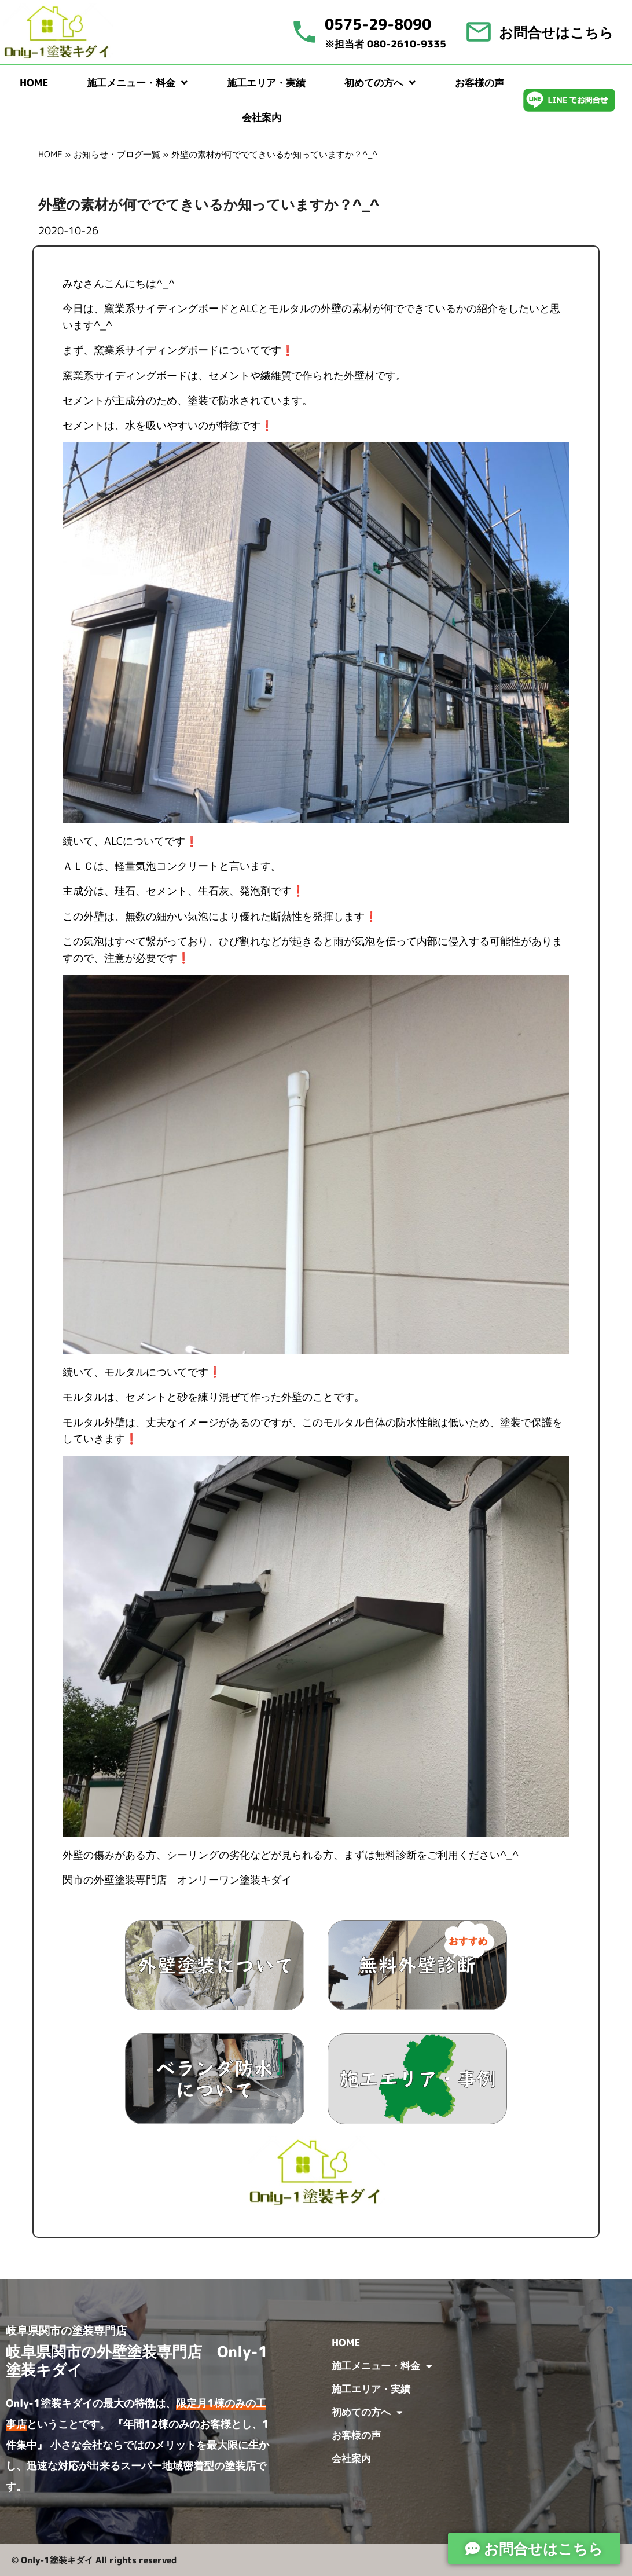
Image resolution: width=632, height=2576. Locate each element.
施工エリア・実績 (266, 82)
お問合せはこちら (556, 32)
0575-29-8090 (378, 24)
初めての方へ (380, 82)
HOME (34, 82)
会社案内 (261, 117)
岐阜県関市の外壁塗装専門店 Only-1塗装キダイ (137, 2360)
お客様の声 (479, 82)
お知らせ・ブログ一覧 (117, 154)
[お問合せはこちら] (478, 31)
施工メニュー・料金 (137, 82)
